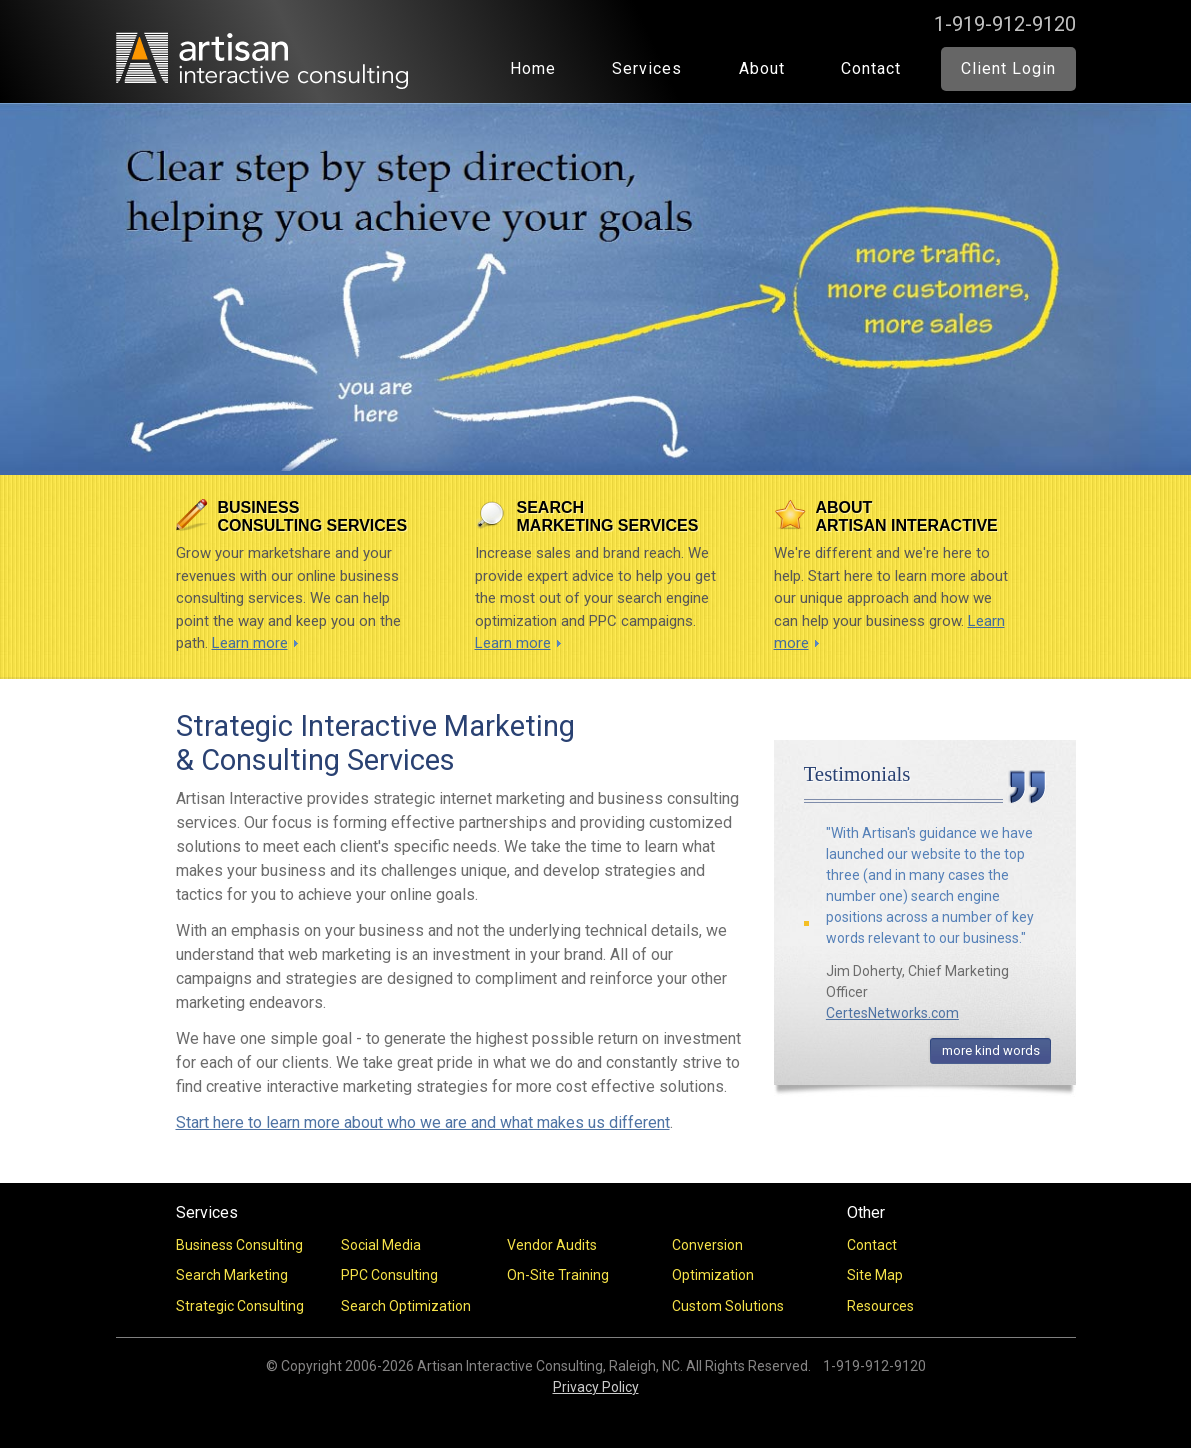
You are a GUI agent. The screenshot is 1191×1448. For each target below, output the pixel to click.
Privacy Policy (596, 1387)
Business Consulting (239, 1245)
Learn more (250, 643)
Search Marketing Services (608, 516)
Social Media (381, 1245)
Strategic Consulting (240, 1306)
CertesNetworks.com (892, 1013)
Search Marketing (232, 1275)
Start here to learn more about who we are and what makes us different (423, 1122)
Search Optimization (406, 1306)
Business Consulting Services (313, 516)
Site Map (875, 1275)
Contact (871, 68)
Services (647, 68)
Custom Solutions (728, 1306)
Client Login (1008, 68)
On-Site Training (558, 1275)
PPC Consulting (389, 1275)
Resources (880, 1306)
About (762, 68)
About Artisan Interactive (907, 516)
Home (533, 68)
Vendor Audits (552, 1245)
